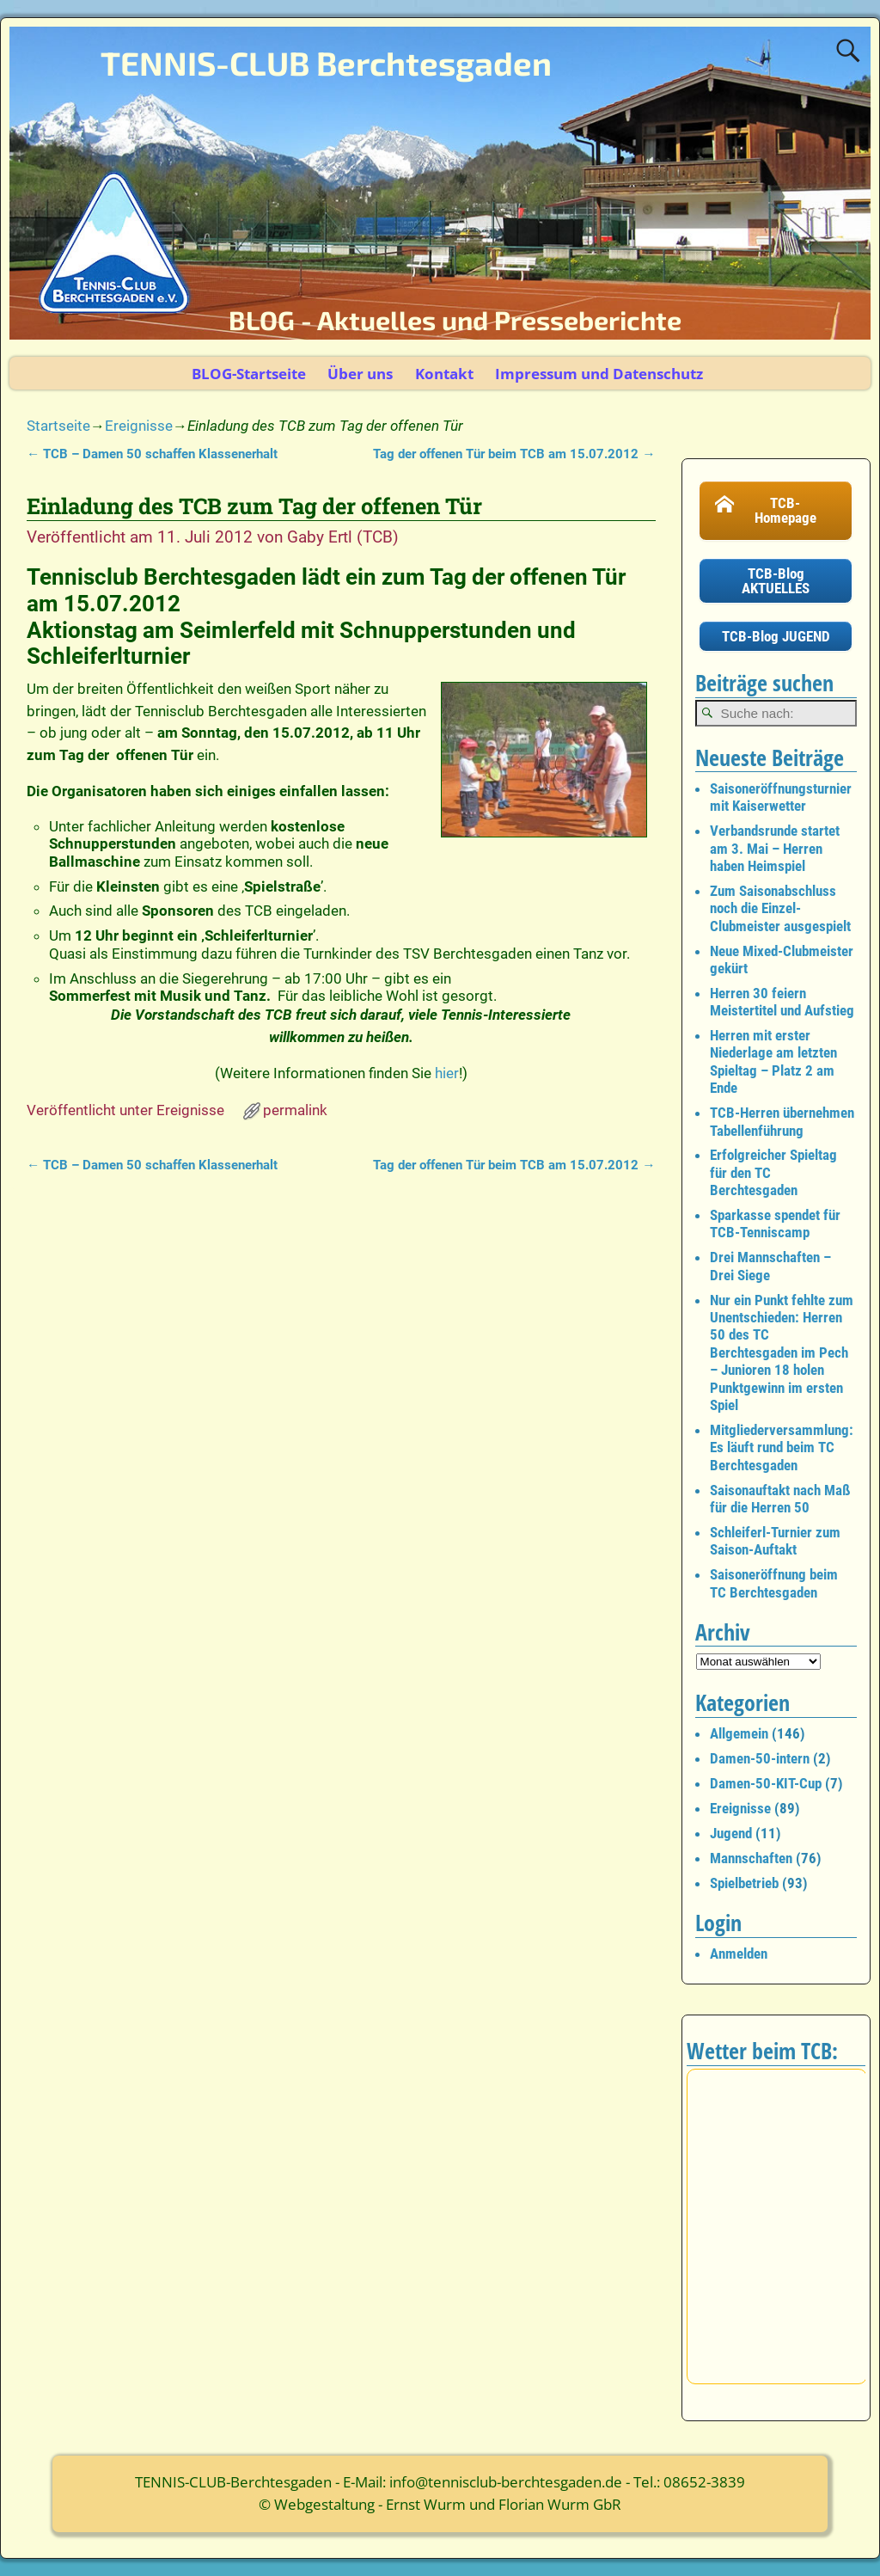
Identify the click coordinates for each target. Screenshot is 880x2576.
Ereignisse (139, 425)
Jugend (731, 1833)
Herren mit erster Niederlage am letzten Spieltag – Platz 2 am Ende (773, 1061)
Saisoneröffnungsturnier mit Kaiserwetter (781, 797)
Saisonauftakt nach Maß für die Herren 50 (780, 1498)
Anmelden (738, 1953)
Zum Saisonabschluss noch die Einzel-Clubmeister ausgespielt (780, 908)
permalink (295, 1110)
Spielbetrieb (744, 1883)
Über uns (360, 373)
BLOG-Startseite (249, 373)
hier (447, 1073)
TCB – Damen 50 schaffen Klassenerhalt (152, 454)
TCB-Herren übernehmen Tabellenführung (782, 1121)
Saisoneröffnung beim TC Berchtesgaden (774, 1583)
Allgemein (739, 1733)
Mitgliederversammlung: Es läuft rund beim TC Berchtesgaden (781, 1447)
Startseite (58, 425)
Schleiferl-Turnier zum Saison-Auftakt (775, 1541)
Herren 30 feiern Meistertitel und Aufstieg (782, 1001)
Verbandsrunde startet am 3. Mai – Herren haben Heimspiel (775, 848)
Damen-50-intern (760, 1758)
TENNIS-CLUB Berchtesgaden (326, 63)
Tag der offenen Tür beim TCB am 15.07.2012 (514, 454)
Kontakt (444, 373)
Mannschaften (751, 1858)
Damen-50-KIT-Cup (766, 1783)
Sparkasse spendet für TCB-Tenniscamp (775, 1223)
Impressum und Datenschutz (599, 373)
